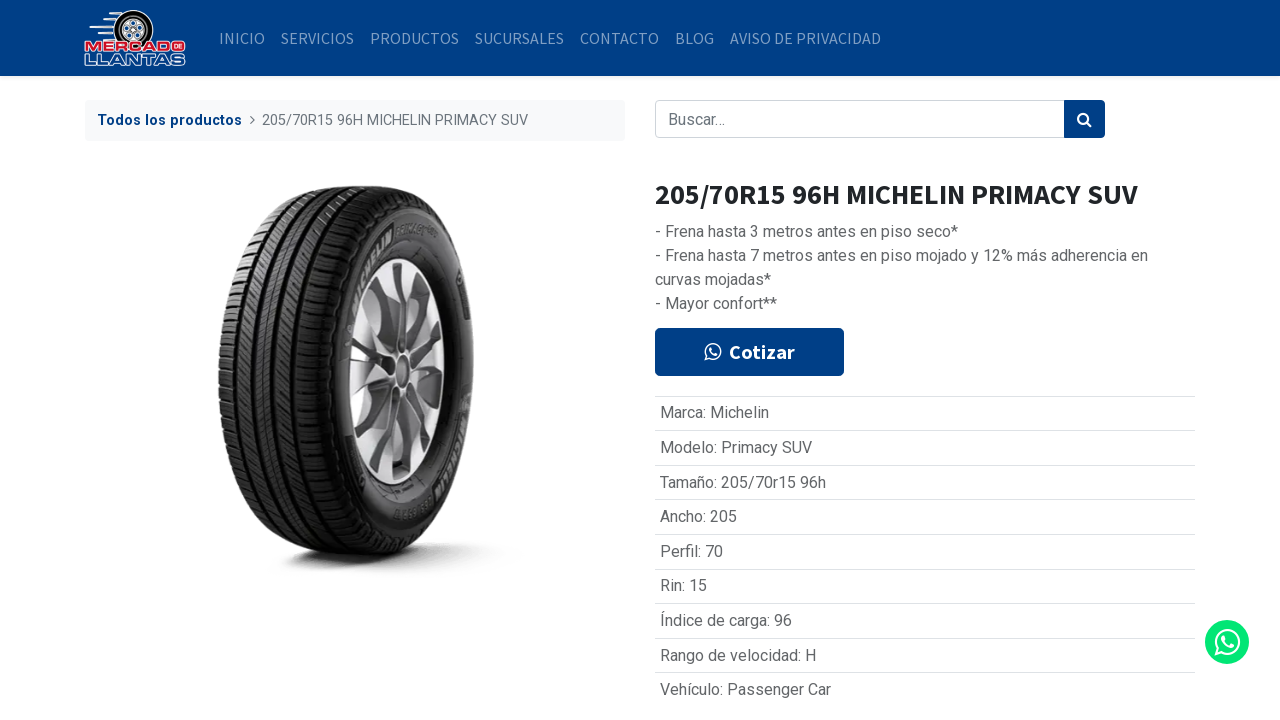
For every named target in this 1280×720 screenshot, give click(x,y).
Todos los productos (169, 120)
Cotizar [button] (749, 351)
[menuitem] (244, 38)
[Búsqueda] (1084, 119)
